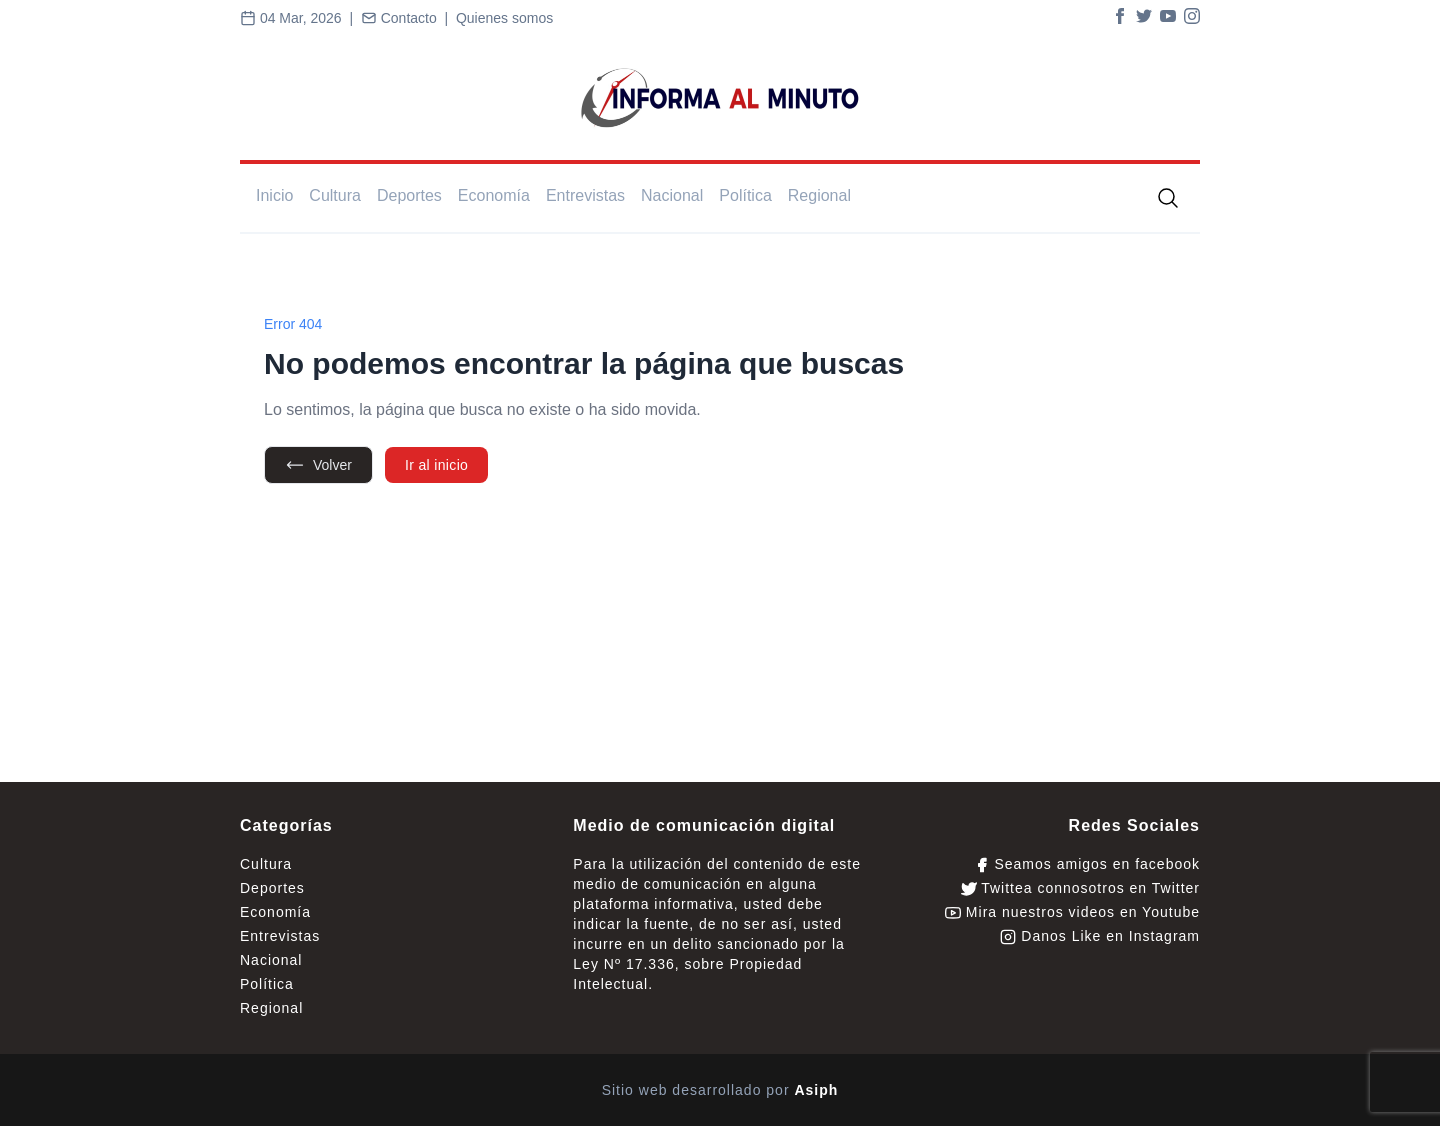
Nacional (672, 195)
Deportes (409, 195)
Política (745, 195)
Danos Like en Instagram (1100, 936)
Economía (494, 195)
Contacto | (408, 18)
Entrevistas (585, 195)
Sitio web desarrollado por (720, 1090)
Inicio (274, 195)
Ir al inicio (436, 465)
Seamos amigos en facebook (1087, 864)
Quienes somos (504, 18)
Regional (819, 195)
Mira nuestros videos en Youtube (1072, 912)
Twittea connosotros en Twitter (1080, 888)
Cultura (335, 195)
